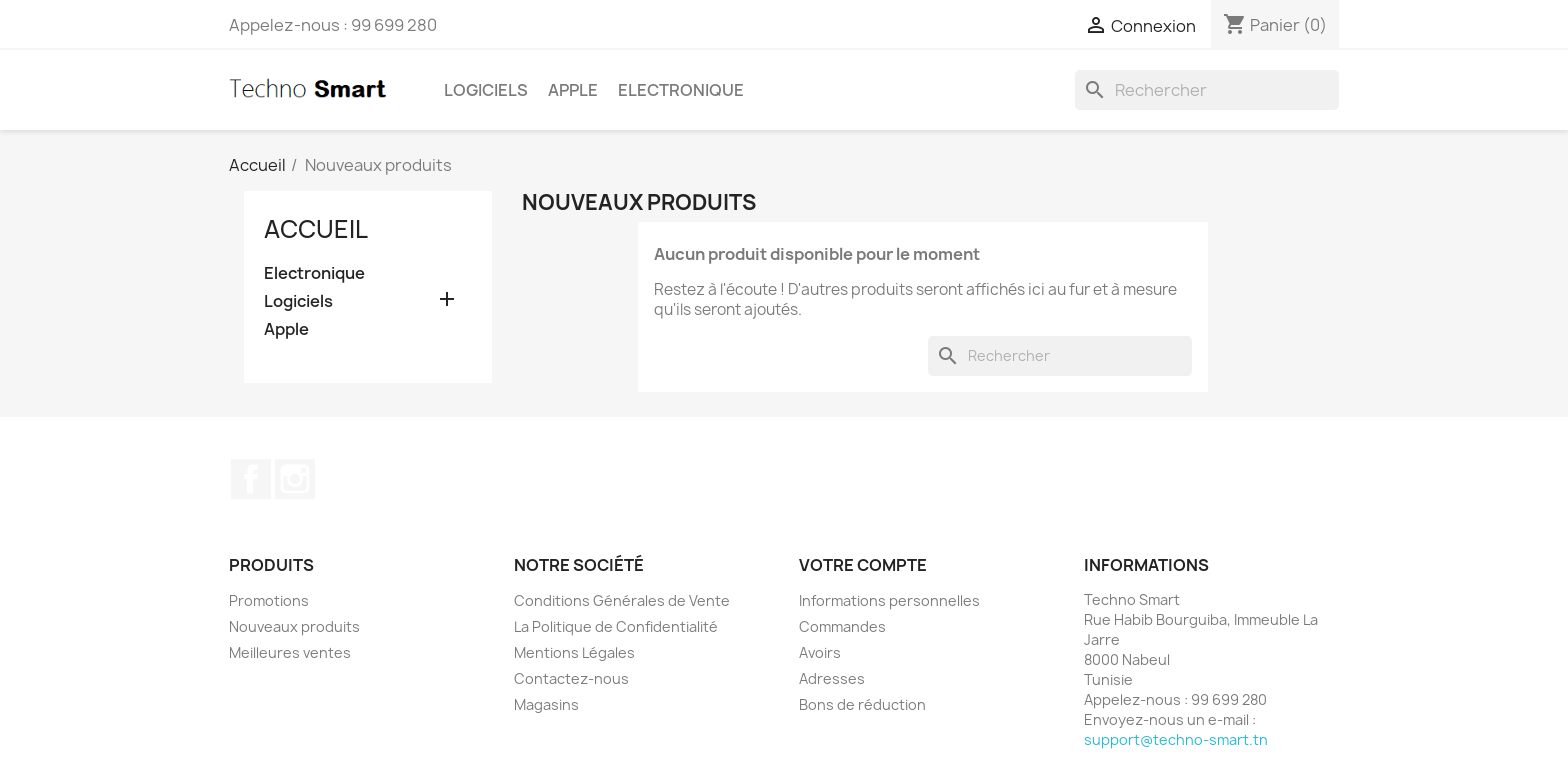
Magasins (546, 704)
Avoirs (820, 652)
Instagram (295, 479)
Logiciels (486, 90)
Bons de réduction (862, 704)
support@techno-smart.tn (1176, 739)
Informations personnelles (889, 600)
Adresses (832, 678)
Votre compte (863, 565)
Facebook (251, 479)
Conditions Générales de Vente (622, 600)
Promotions (269, 600)
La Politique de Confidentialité (616, 626)
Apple (573, 90)
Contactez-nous (571, 678)
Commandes (842, 626)
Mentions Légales (574, 652)
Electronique (681, 90)
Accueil (316, 229)
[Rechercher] (1207, 90)
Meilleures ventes (290, 652)
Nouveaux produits (294, 626)
